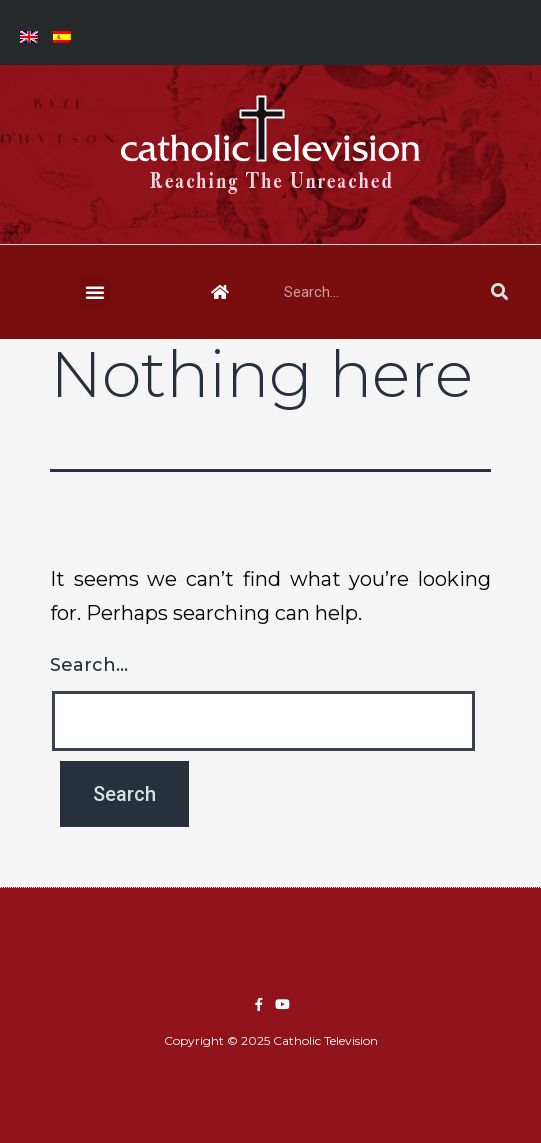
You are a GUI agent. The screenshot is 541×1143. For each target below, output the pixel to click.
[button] (95, 292)
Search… (89, 665)
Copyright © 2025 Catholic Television (271, 1040)
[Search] (500, 292)
